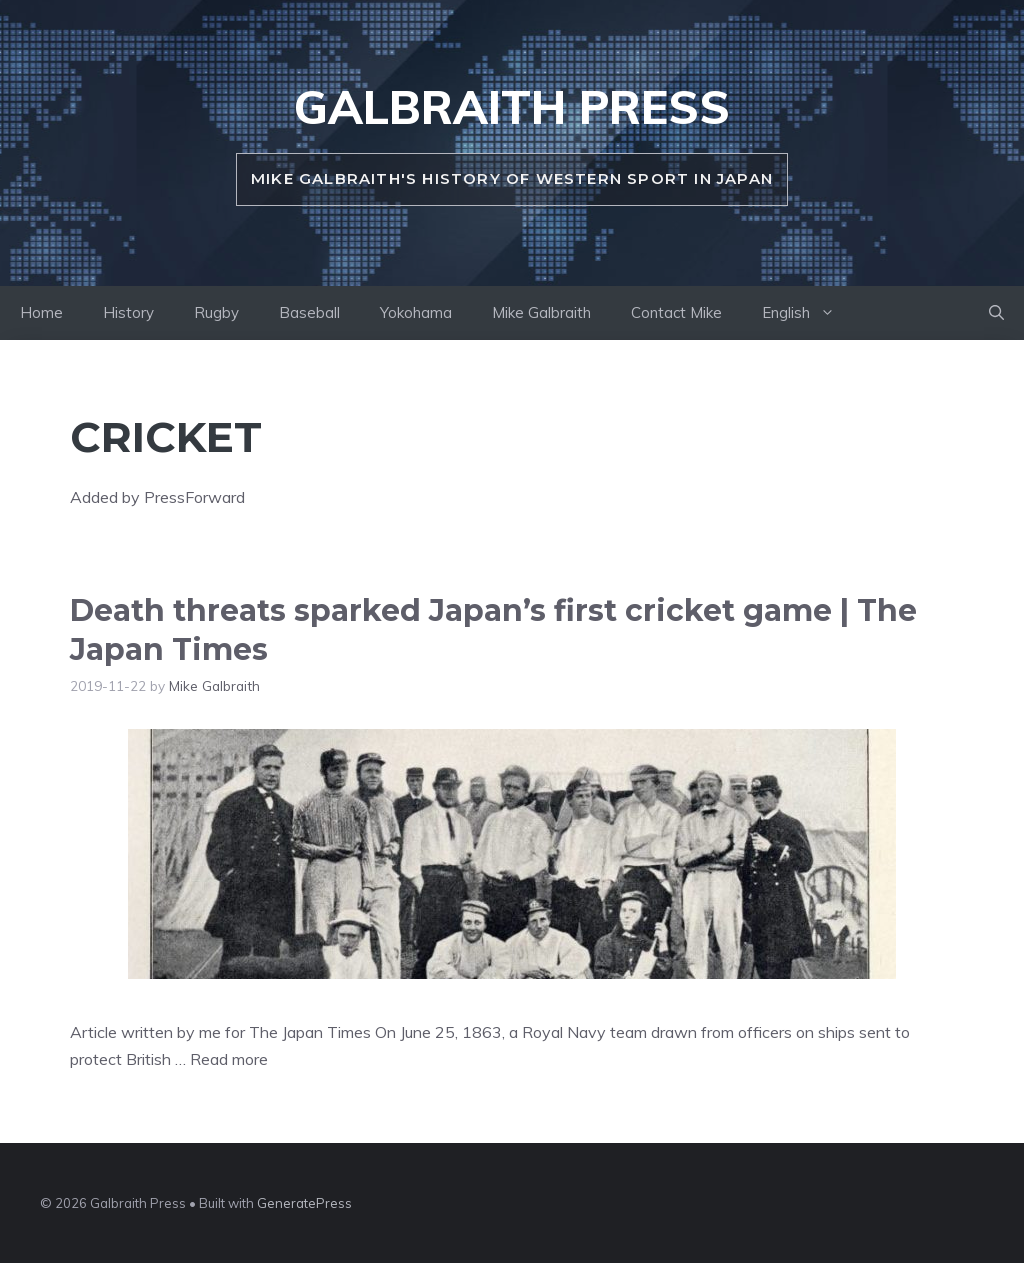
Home (41, 312)
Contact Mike (676, 312)
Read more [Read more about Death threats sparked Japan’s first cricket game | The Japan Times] (229, 1059)
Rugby (216, 312)
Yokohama (416, 312)
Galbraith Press (512, 107)
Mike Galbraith (541, 312)
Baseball (309, 312)
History (128, 312)
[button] (996, 313)
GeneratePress (304, 1203)
